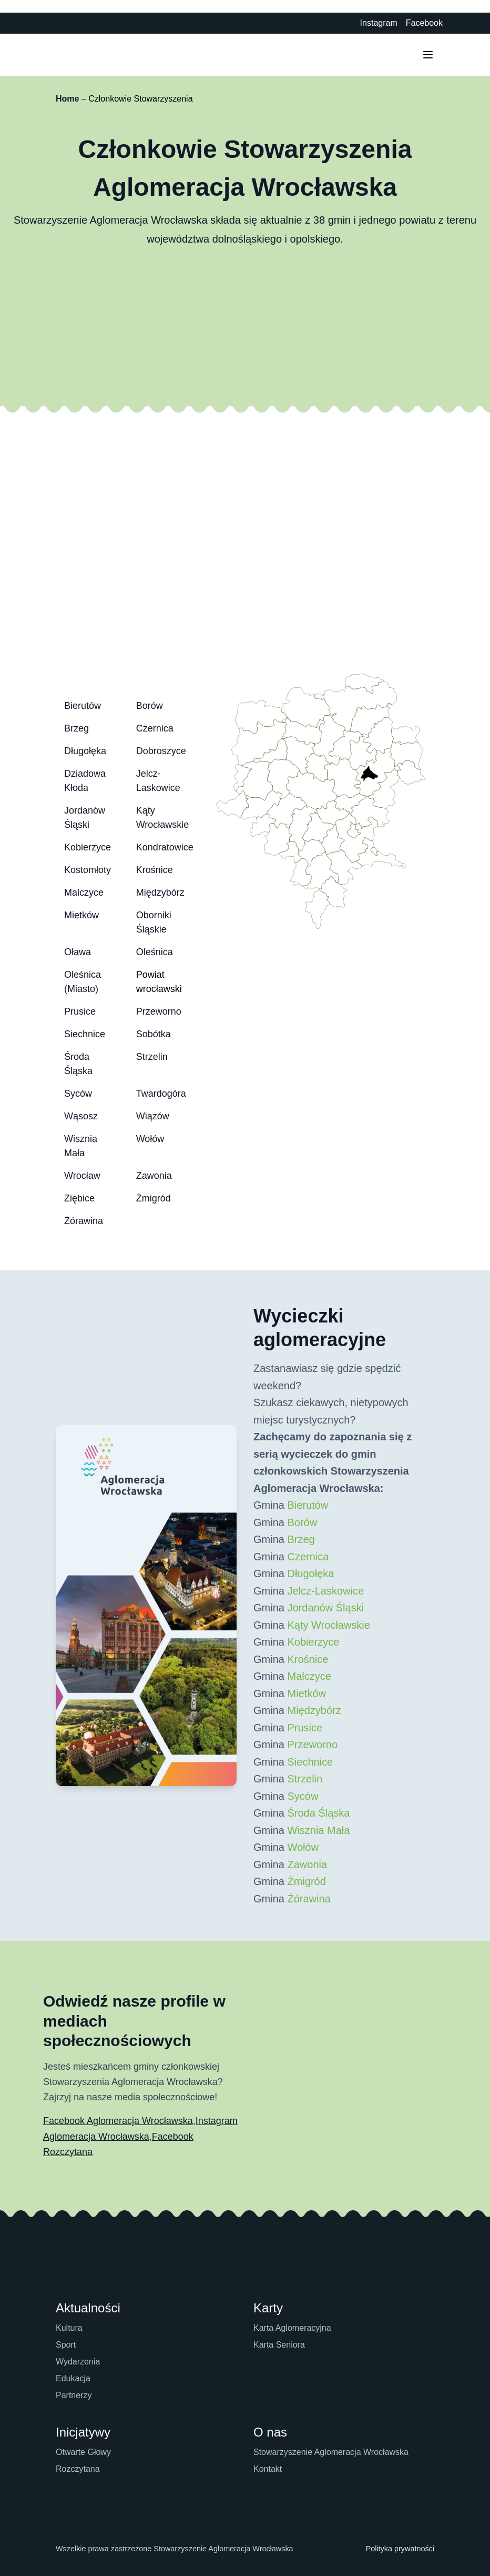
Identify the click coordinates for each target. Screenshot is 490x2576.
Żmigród (153, 1198)
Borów (149, 705)
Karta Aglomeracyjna (292, 2327)
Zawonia (154, 1175)
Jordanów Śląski (84, 817)
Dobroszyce (161, 751)
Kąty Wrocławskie (162, 817)
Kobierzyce (87, 847)
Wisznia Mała (80, 1146)
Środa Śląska (78, 1063)
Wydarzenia (78, 2361)
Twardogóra (161, 1093)
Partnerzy (73, 2395)
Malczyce (84, 892)
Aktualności (88, 2308)
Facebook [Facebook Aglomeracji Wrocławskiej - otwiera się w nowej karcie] (424, 22)
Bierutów (82, 705)
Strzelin (152, 1056)
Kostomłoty (87, 870)
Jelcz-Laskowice (158, 780)
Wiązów (152, 1116)
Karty (268, 2308)
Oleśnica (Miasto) (82, 981)
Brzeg (76, 728)
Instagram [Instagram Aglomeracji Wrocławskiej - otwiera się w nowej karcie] (378, 22)
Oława (77, 952)
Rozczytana (78, 2468)
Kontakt (267, 2468)
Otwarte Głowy (83, 2452)
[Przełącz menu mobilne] (427, 54)
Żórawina (83, 1221)
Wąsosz (81, 1116)
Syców (78, 1093)
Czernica (154, 728)
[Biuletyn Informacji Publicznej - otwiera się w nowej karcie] (345, 23)
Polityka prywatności (400, 2548)
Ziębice (79, 1198)
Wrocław (82, 1175)
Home (67, 98)
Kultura (69, 2327)
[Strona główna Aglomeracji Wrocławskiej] (85, 54)
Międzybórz (160, 892)
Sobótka (153, 1034)
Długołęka (85, 751)
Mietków (81, 915)
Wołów (150, 1139)
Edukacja (73, 2378)
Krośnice (154, 870)
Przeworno (158, 1011)
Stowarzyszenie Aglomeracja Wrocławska (331, 2452)
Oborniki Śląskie (153, 922)
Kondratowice (164, 847)
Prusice (80, 1011)
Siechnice (84, 1034)
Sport (66, 2344)
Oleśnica (154, 952)
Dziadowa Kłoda (85, 780)
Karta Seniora (279, 2344)
